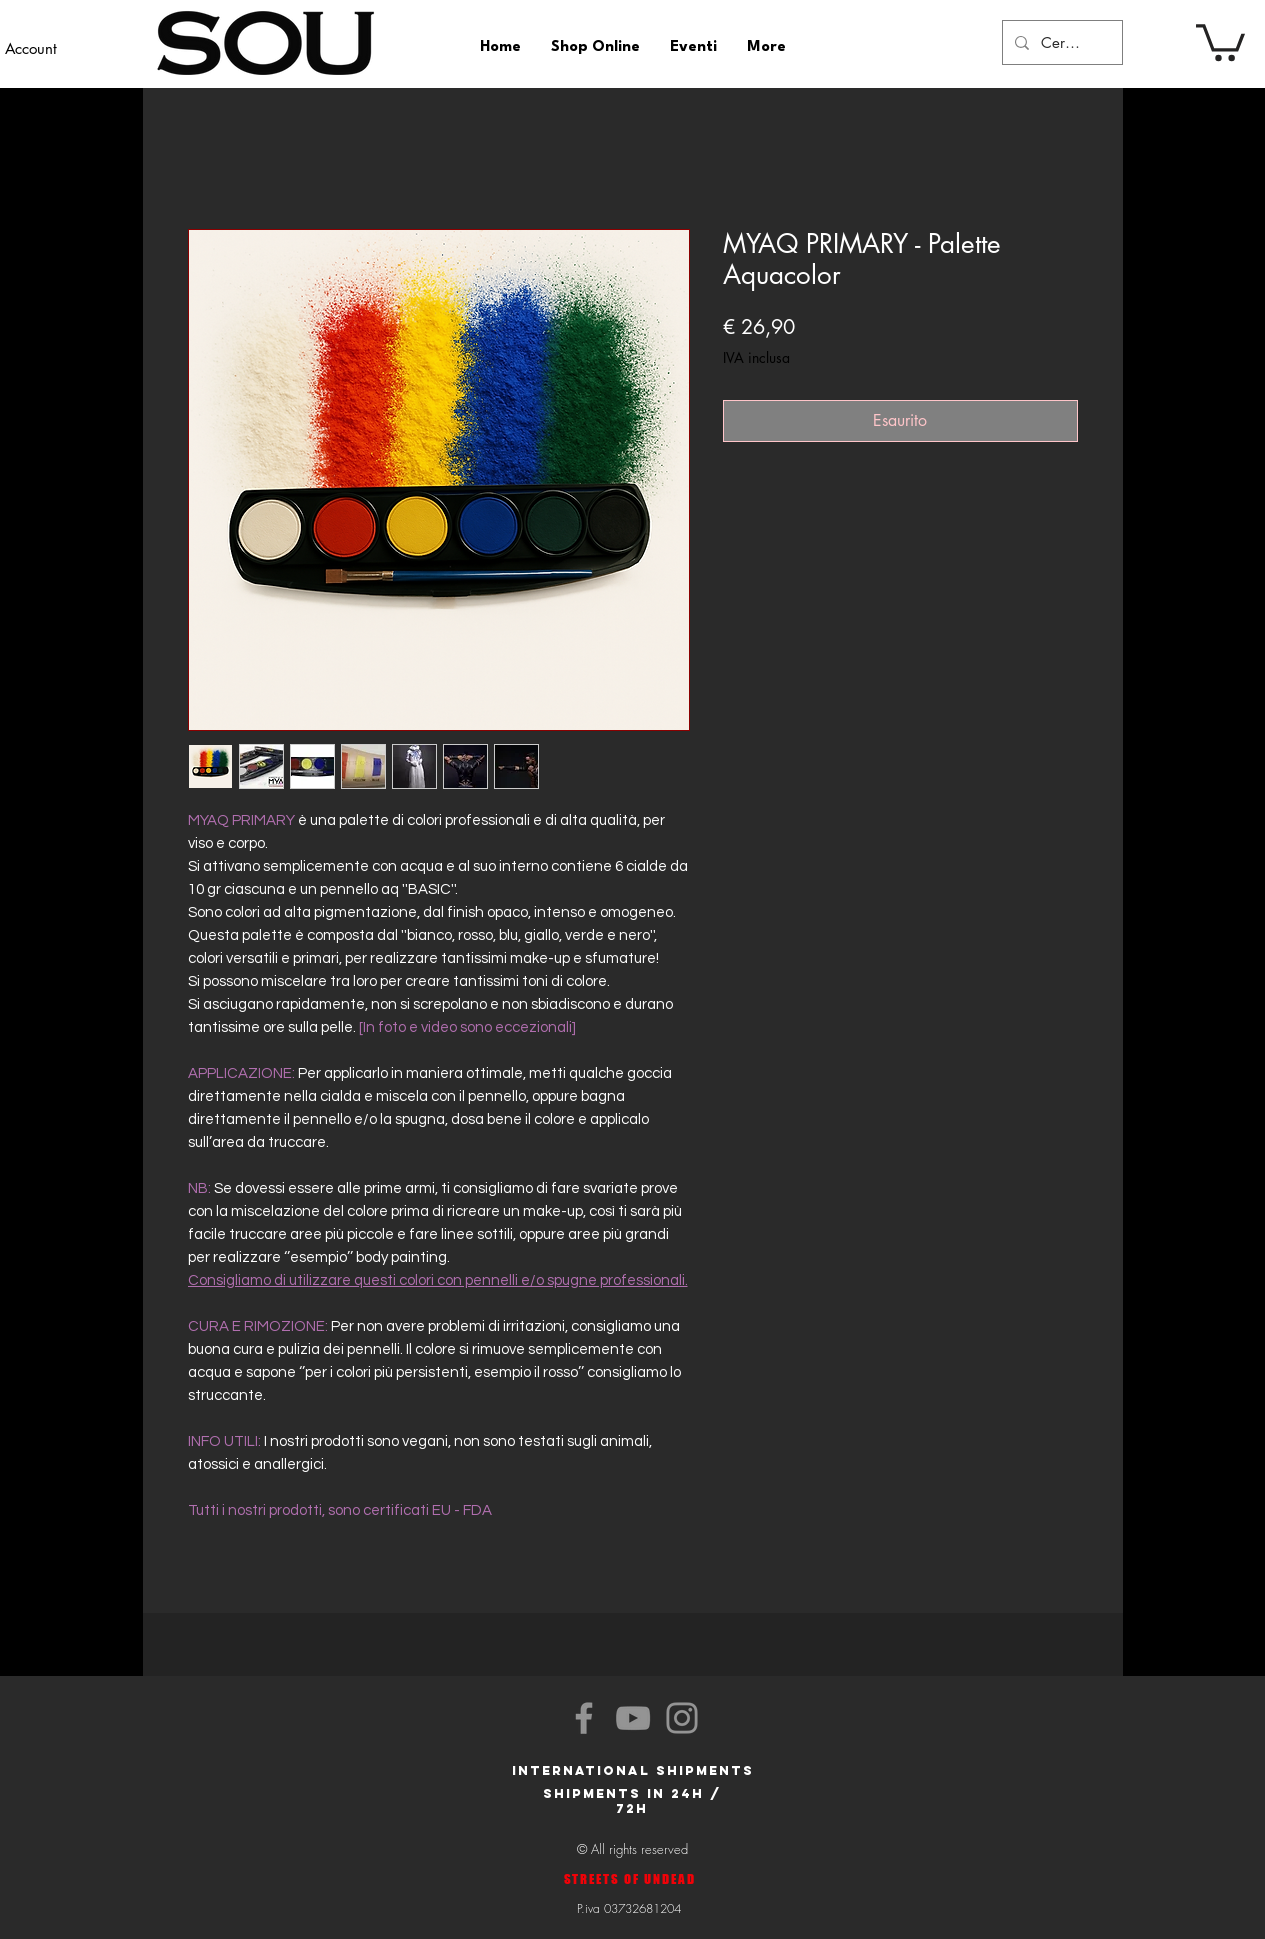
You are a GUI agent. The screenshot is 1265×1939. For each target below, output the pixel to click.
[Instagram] (682, 1718)
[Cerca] (1060, 42)
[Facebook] (584, 1718)
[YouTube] (633, 1718)
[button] (1220, 40)
